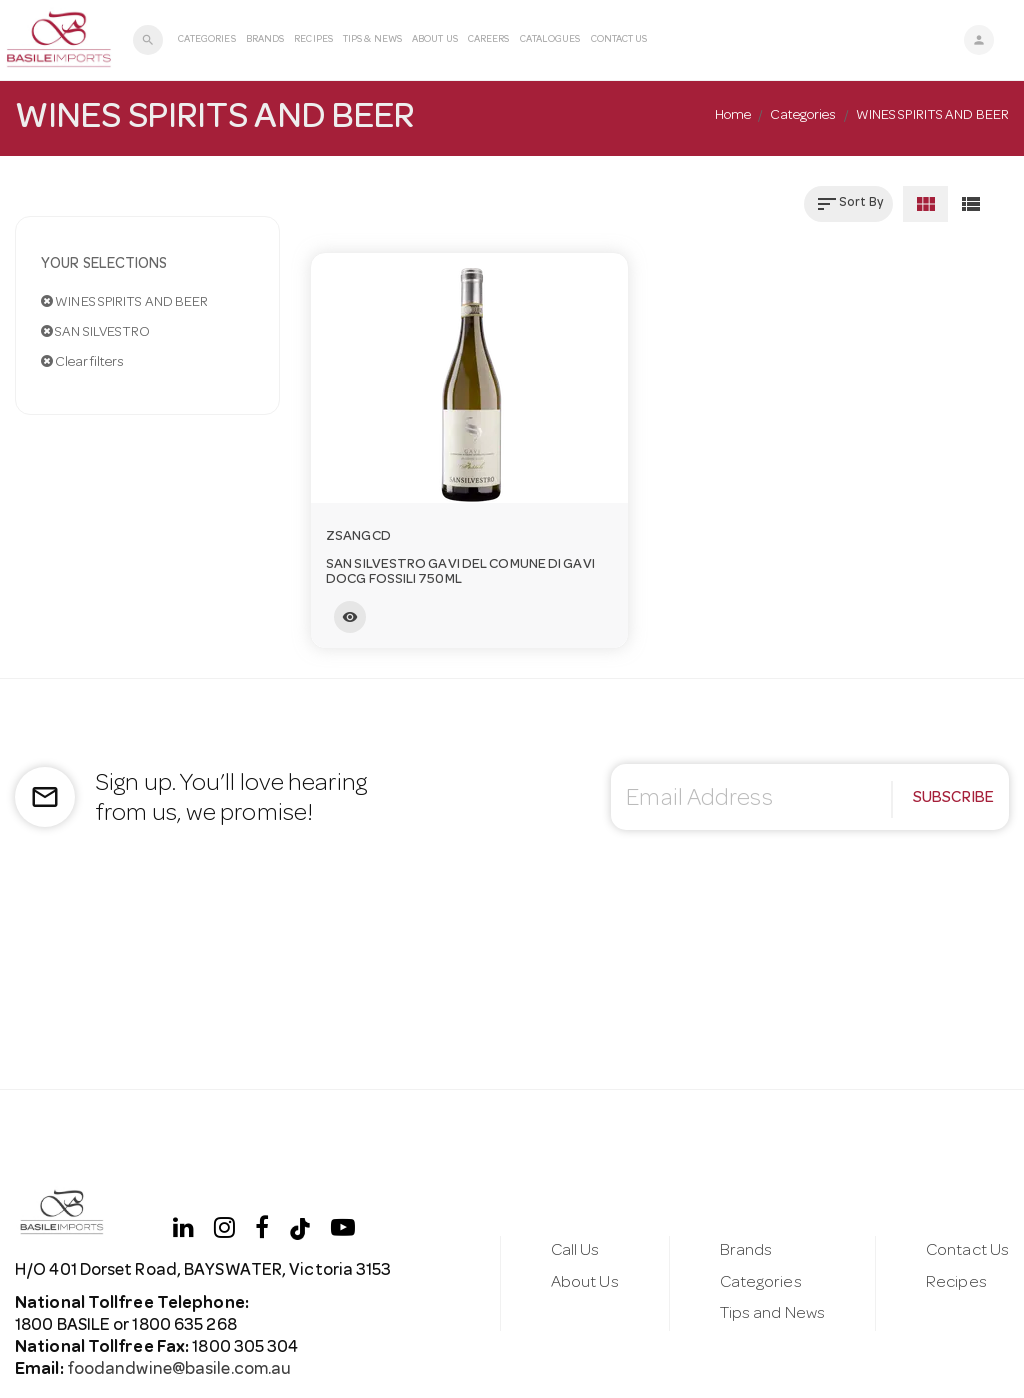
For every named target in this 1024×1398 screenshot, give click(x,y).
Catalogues (550, 40)
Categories (207, 40)
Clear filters (83, 362)
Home (733, 116)
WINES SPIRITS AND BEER (124, 302)
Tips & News (372, 40)
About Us (435, 40)
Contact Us (619, 40)
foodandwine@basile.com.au (178, 1370)
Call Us (575, 1251)
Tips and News (772, 1314)
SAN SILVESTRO (96, 332)
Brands (265, 40)
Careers (489, 40)
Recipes (313, 40)
